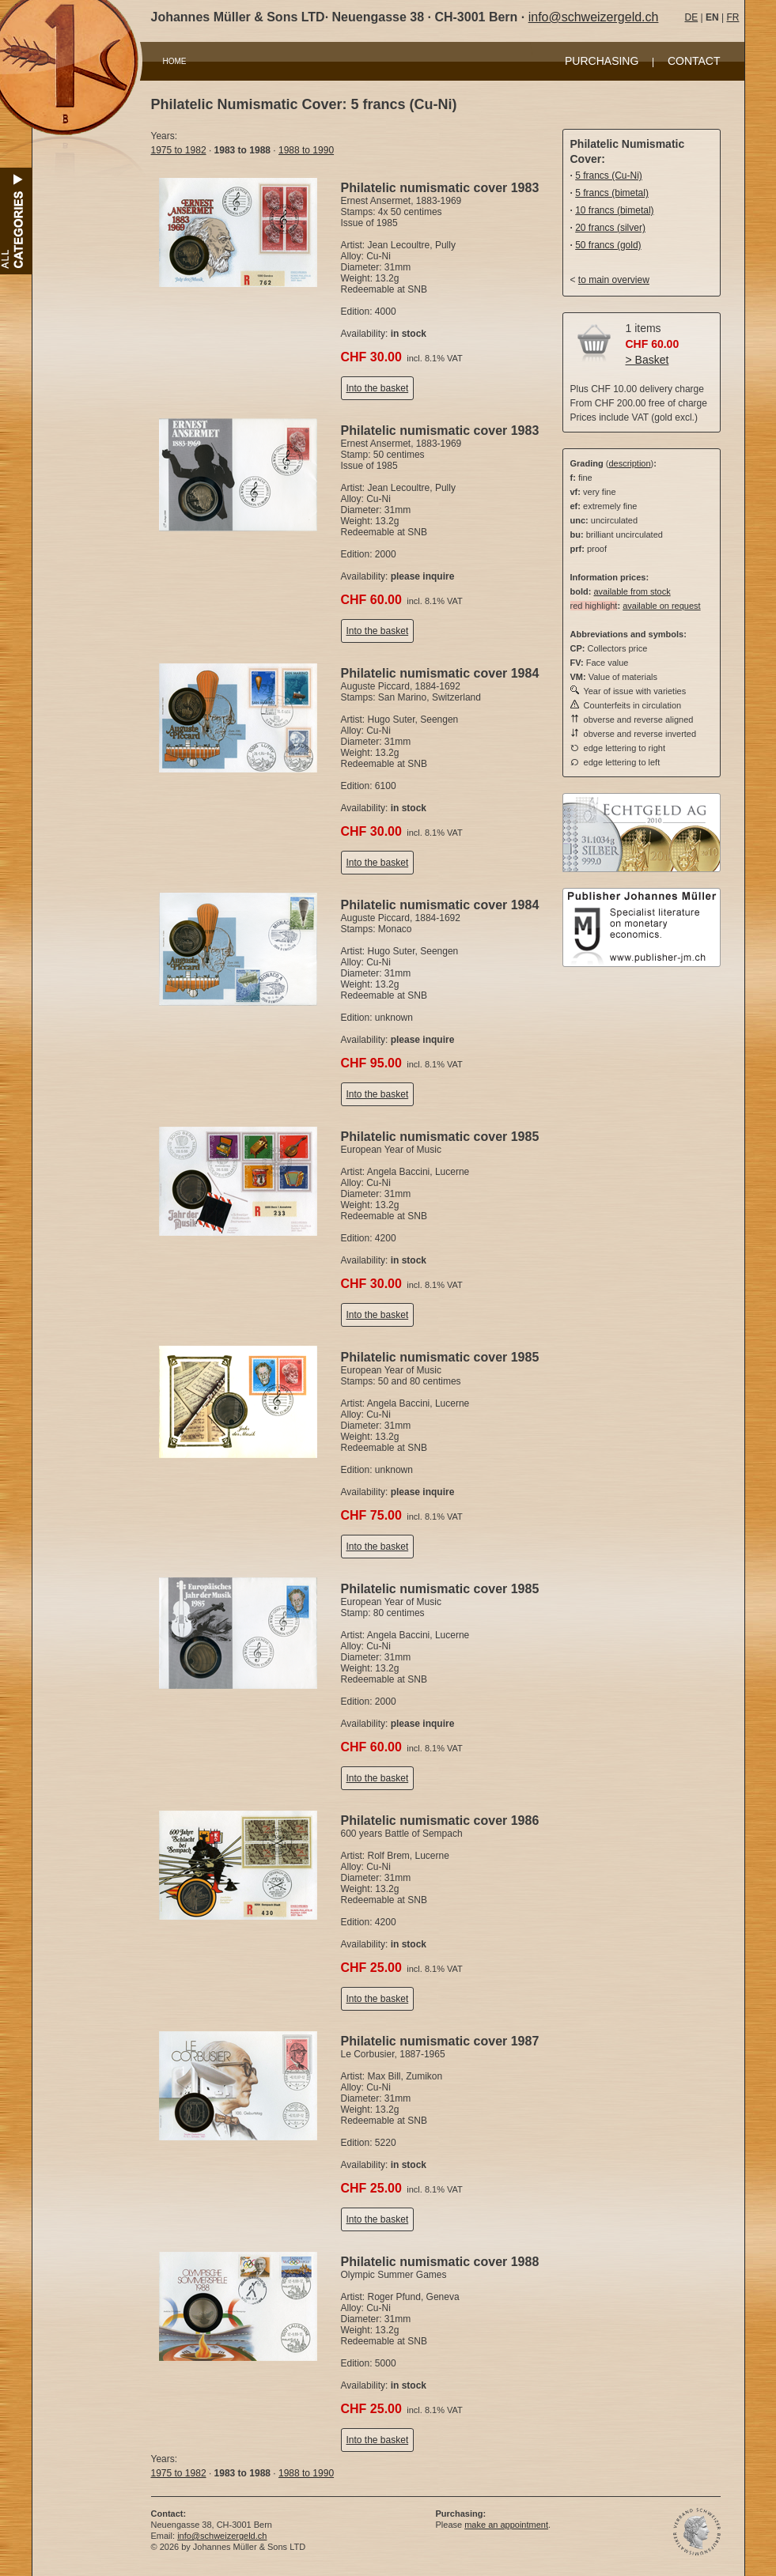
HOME (175, 61)
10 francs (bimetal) (614, 210)
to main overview (613, 279)
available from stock (631, 591)
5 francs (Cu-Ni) (608, 175)
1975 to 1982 (178, 150)
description (629, 463)
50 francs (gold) (608, 245)
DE (691, 17)
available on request (661, 605)
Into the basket (377, 388)
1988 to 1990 (306, 150)
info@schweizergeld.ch (593, 17)
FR (732, 17)
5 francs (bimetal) (612, 192)
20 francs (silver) (610, 227)
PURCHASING (601, 61)
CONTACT (694, 61)
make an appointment (506, 2524)
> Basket (647, 359)
